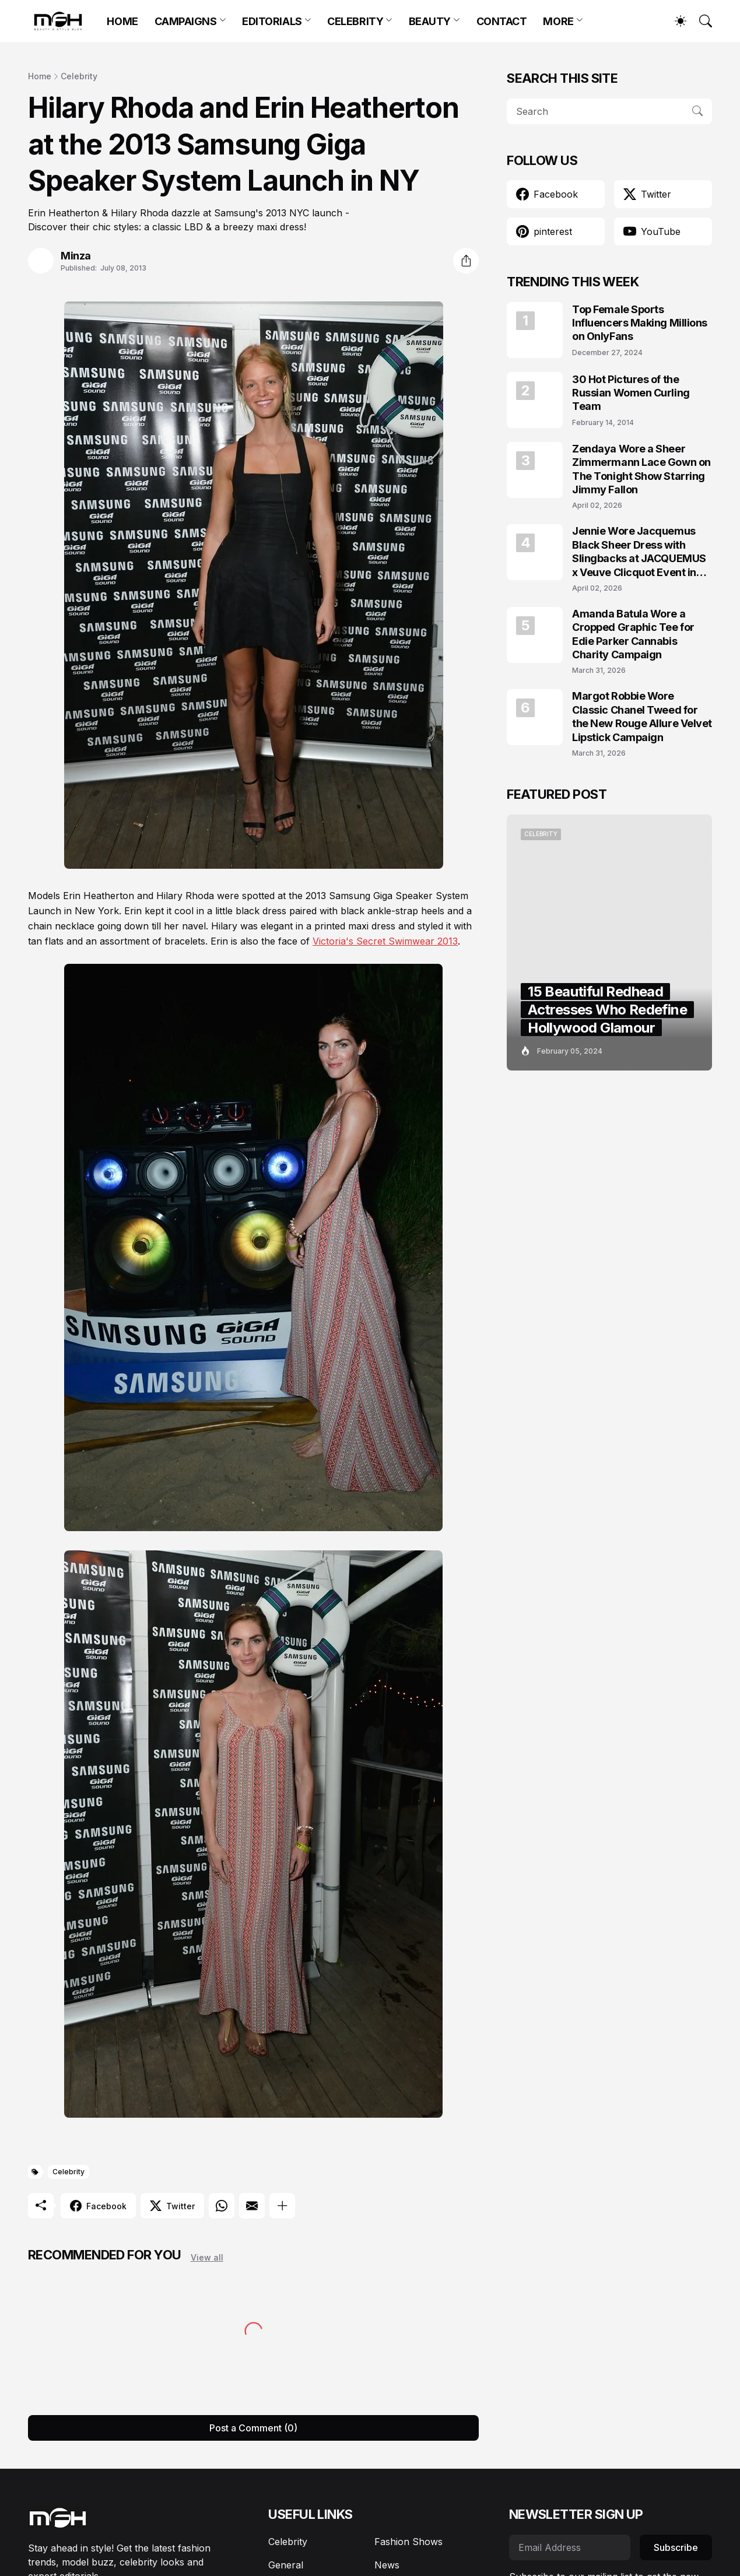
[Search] (700, 21)
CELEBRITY (355, 21)
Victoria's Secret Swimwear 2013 (385, 941)
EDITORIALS (272, 21)
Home (39, 76)
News (386, 2565)
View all (207, 2257)
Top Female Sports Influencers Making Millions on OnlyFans (639, 323)
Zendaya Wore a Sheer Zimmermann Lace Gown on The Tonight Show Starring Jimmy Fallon (641, 469)
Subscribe (676, 2547)
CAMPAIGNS (186, 21)
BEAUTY (430, 21)
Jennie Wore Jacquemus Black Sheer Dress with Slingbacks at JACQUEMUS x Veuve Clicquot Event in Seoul (639, 552)
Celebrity (79, 76)
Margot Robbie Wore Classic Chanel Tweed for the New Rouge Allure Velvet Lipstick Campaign (642, 716)
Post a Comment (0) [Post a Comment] (253, 2428)
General (285, 2565)
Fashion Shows (408, 2541)
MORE (558, 21)
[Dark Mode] (674, 21)
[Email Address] (569, 2547)
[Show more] (282, 2206)
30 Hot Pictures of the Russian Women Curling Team (631, 393)
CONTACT (501, 21)
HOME (122, 21)
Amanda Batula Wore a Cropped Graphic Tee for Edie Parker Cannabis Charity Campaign (633, 634)
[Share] (466, 260)
